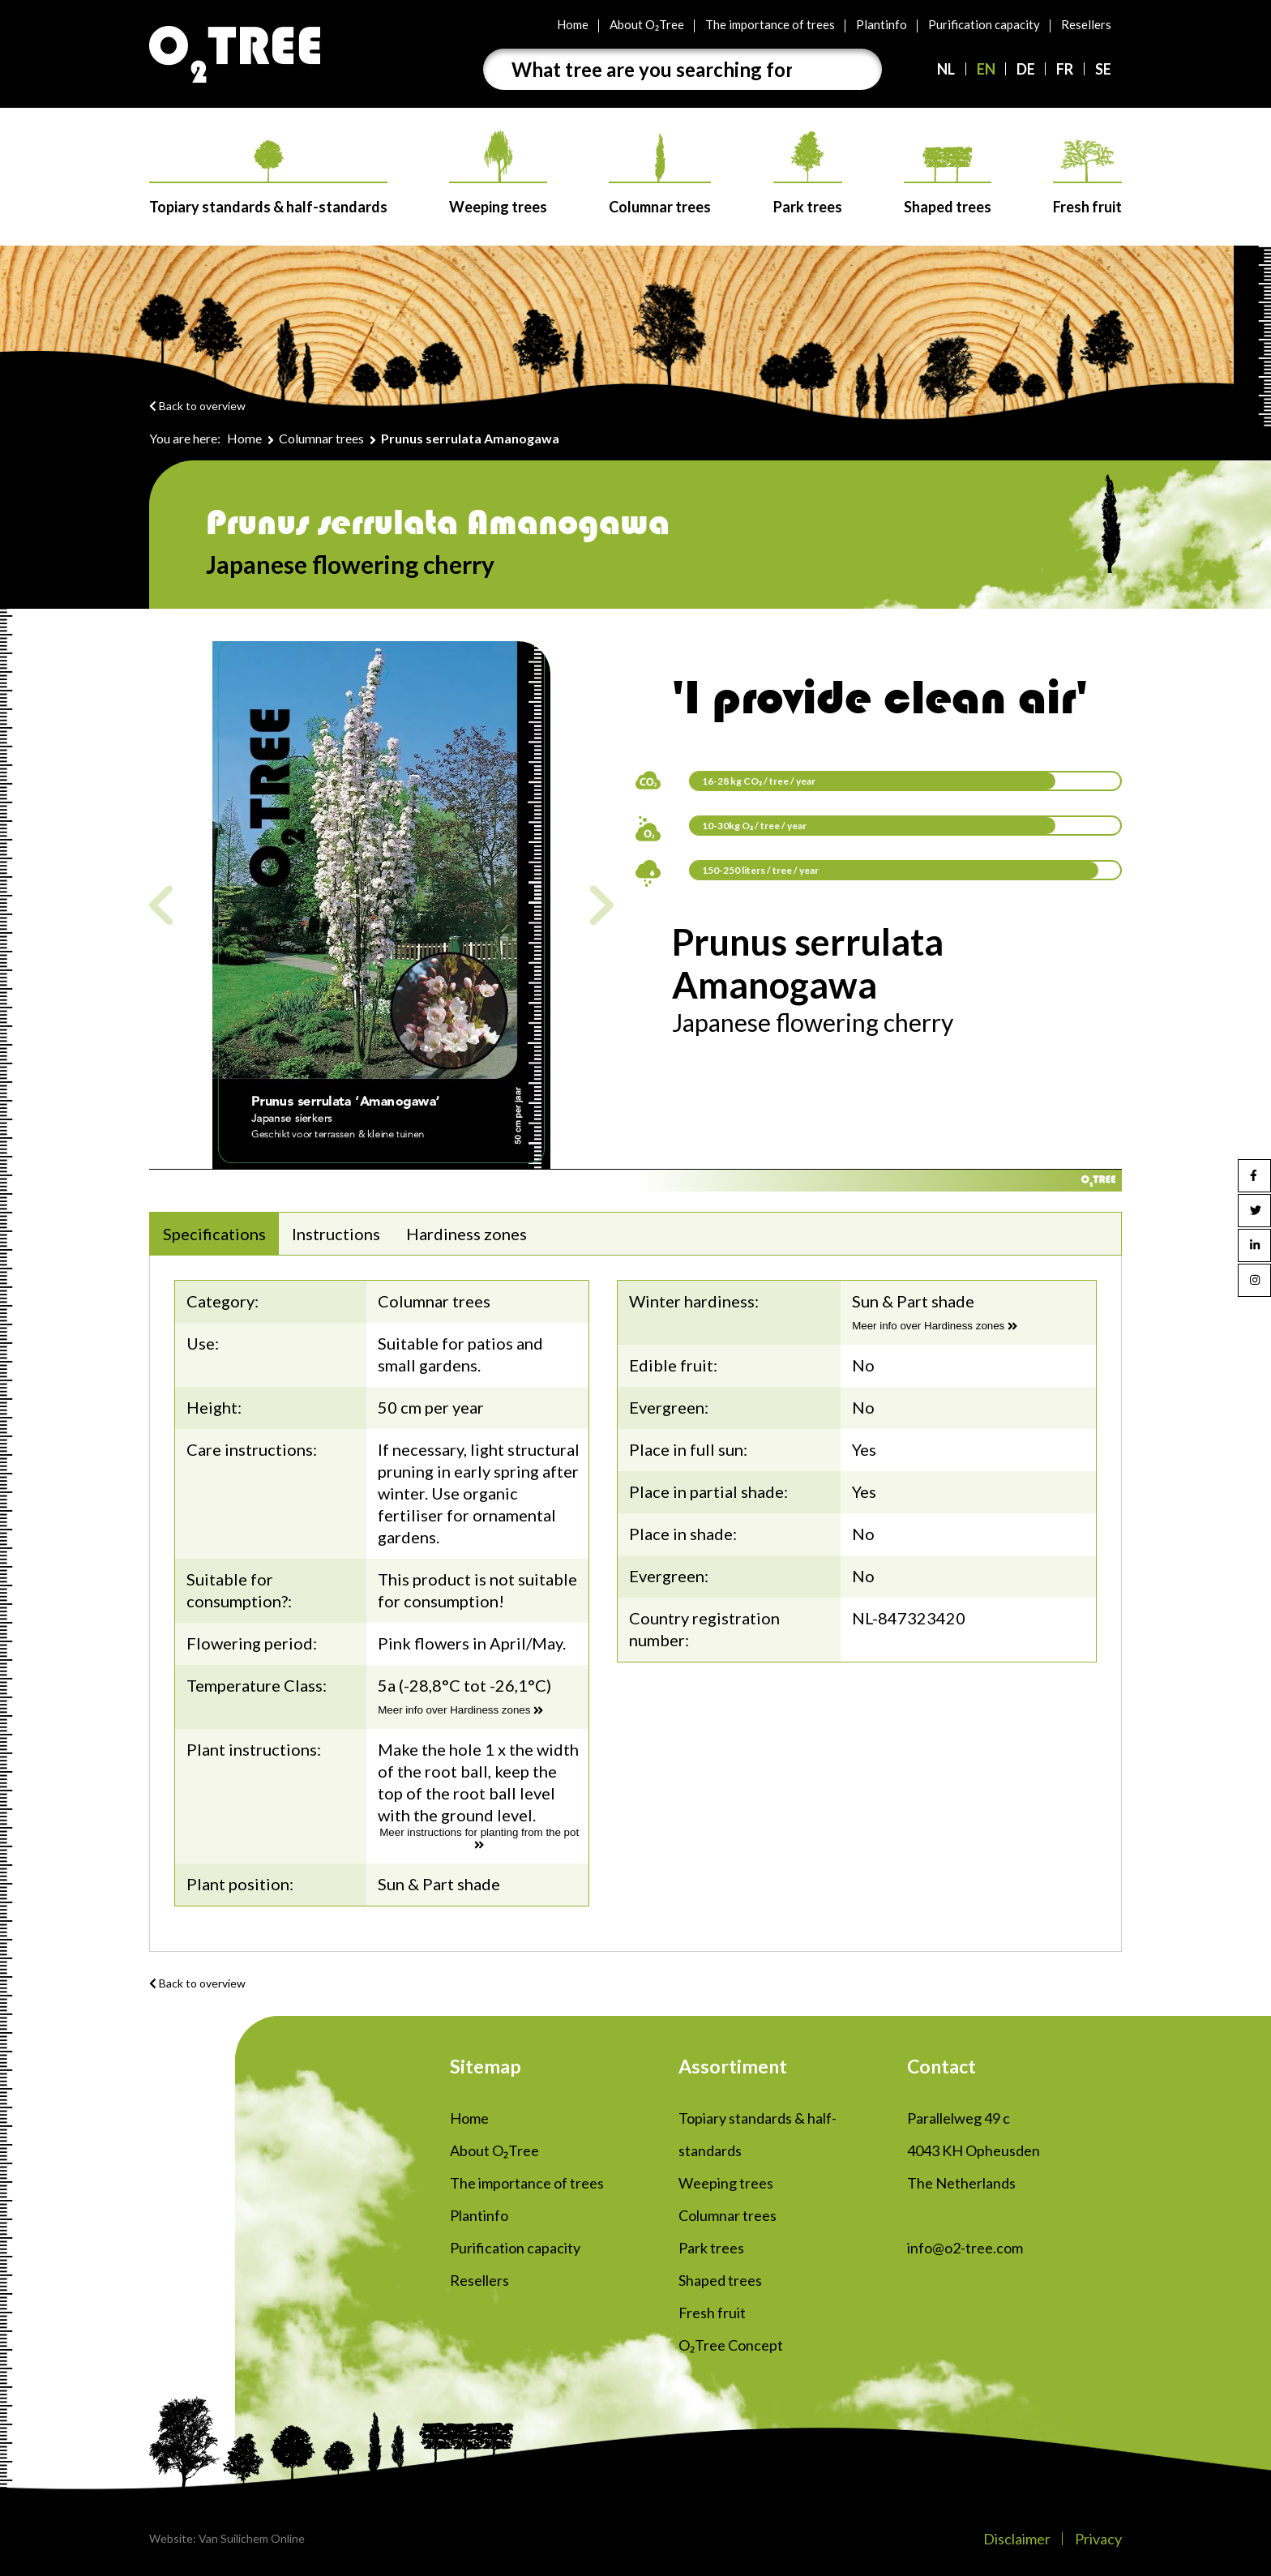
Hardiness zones (466, 1233)
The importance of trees (770, 24)
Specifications (214, 1233)
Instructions (336, 1233)
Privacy (1098, 2539)
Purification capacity (984, 24)
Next (602, 905)
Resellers (1086, 24)
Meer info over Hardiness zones (460, 1710)
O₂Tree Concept (730, 2345)
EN (986, 69)
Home (572, 24)
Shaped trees (947, 181)
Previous (161, 905)
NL (946, 69)
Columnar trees (660, 175)
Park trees (807, 173)
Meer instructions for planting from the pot (479, 1838)
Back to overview (197, 406)
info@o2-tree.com (965, 2248)
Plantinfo (881, 24)
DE (1025, 69)
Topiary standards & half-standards (268, 178)
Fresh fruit (1087, 177)
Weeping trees (498, 173)
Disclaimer (1017, 2539)
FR (1064, 69)
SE (1103, 69)
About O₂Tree (647, 24)
